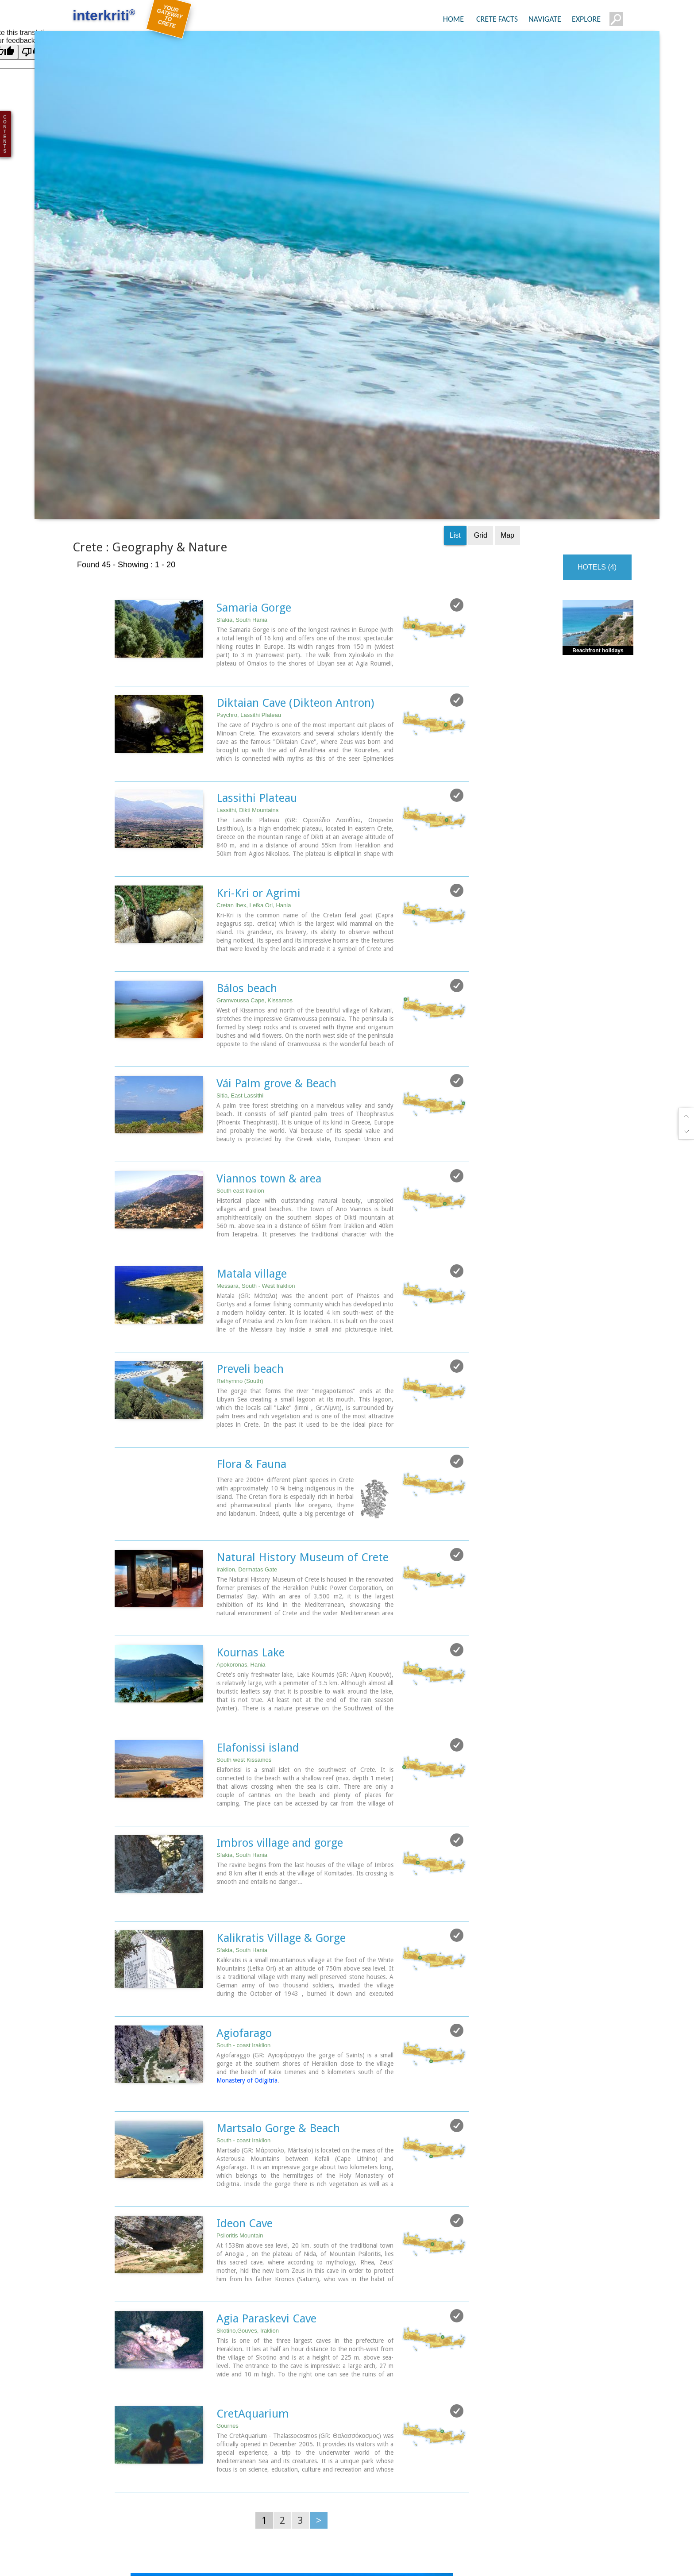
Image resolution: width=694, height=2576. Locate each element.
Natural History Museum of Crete (302, 1386)
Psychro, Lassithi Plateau (248, 547)
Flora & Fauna (251, 1292)
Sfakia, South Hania (241, 452)
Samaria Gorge (253, 440)
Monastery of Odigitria (247, 1906)
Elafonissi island (257, 1575)
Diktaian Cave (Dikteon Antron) (295, 535)
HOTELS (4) (597, 400)
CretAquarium (252, 2238)
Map (507, 368)
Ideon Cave (244, 2049)
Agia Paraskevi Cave (266, 2143)
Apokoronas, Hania (241, 1493)
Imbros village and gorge (279, 1670)
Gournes (227, 2250)
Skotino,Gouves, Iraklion (247, 2155)
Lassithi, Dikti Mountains (247, 642)
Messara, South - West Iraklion (255, 1115)
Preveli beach (250, 1198)
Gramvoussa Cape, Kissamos (254, 831)
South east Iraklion (240, 1020)
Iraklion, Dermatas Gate (246, 1398)
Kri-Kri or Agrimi (258, 724)
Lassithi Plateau (256, 629)
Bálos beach (246, 819)
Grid (480, 368)
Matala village (251, 1103)
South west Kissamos (243, 1587)
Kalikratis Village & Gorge (281, 1764)
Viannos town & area (268, 1008)
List (455, 368)
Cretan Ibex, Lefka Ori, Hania (253, 736)
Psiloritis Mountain (239, 2061)
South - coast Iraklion (243, 1871)
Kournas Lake (250, 1480)
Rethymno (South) (239, 1210)
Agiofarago (244, 1859)
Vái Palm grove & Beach (276, 913)
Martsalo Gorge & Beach (278, 1954)
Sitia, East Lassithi (239, 926)
